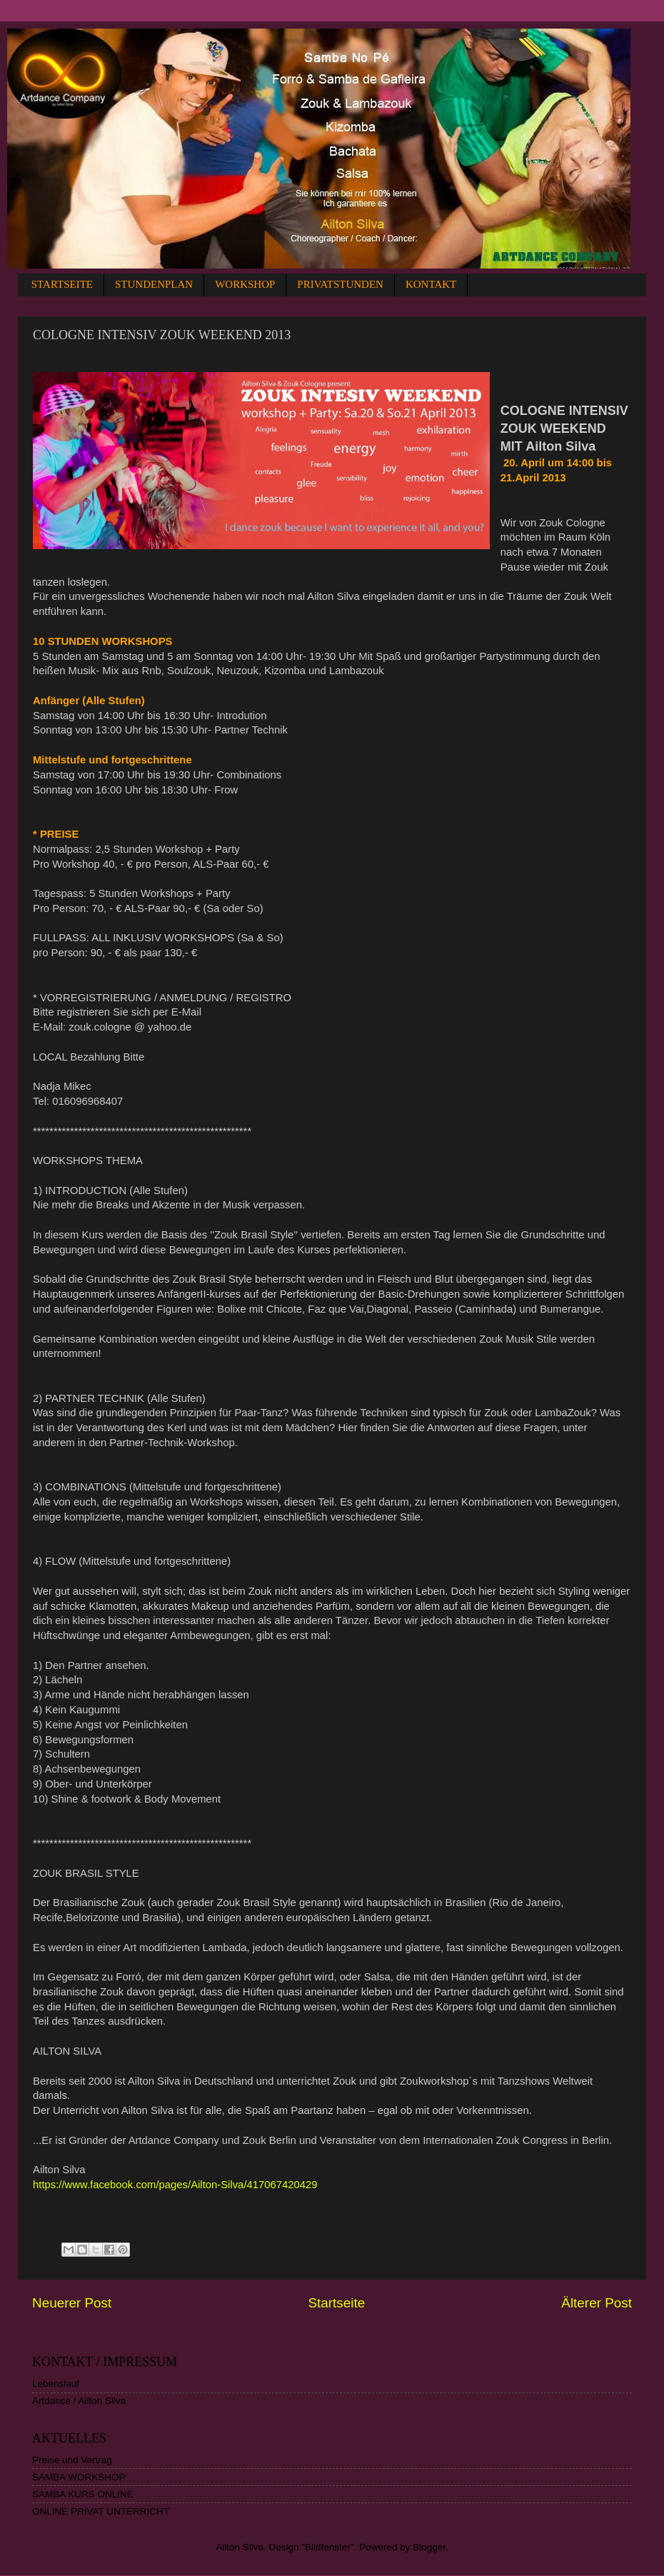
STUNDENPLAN (154, 284)
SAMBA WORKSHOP (79, 2477)
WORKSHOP (245, 284)
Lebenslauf (55, 2383)
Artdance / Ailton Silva (79, 2400)
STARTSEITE (62, 284)
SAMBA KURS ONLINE (83, 2494)
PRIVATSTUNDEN (340, 284)
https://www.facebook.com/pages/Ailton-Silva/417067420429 (175, 2184)
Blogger (429, 2547)
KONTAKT (431, 284)
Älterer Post (596, 2302)
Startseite (336, 2302)
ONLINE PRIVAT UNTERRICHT (100, 2511)
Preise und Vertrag (72, 2460)
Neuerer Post (71, 2302)
